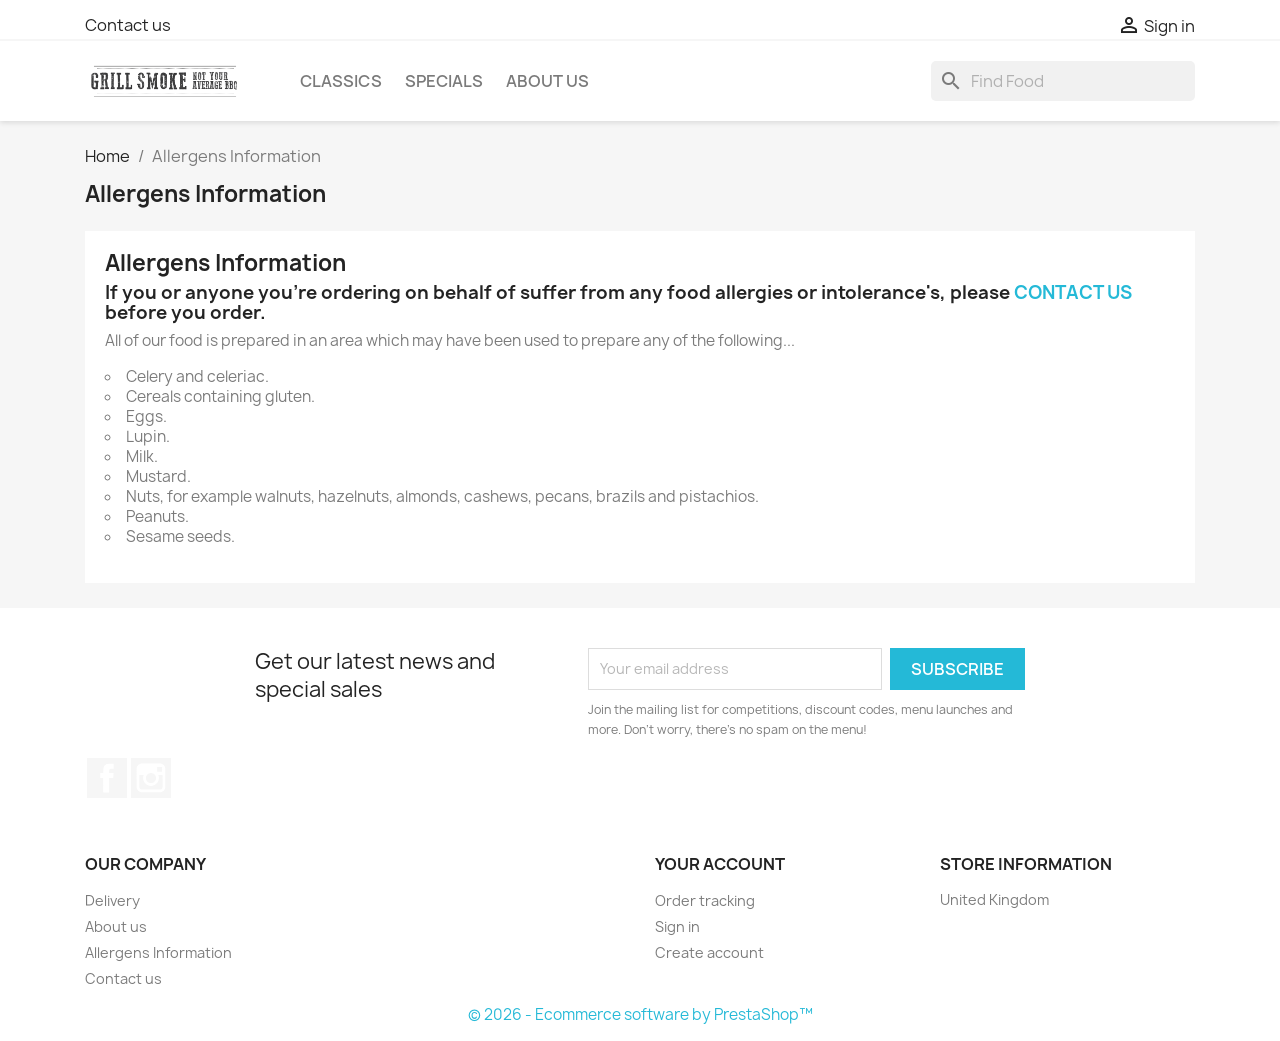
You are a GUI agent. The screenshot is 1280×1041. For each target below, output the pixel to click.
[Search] (1063, 81)
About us (547, 81)
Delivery (112, 900)
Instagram (151, 778)
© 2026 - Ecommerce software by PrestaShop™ (640, 1014)
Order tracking (705, 900)
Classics (341, 81)
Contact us (128, 25)
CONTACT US (1073, 292)
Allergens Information (158, 952)
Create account (709, 952)
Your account (720, 864)
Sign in (677, 926)
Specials (444, 81)
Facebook (107, 778)
